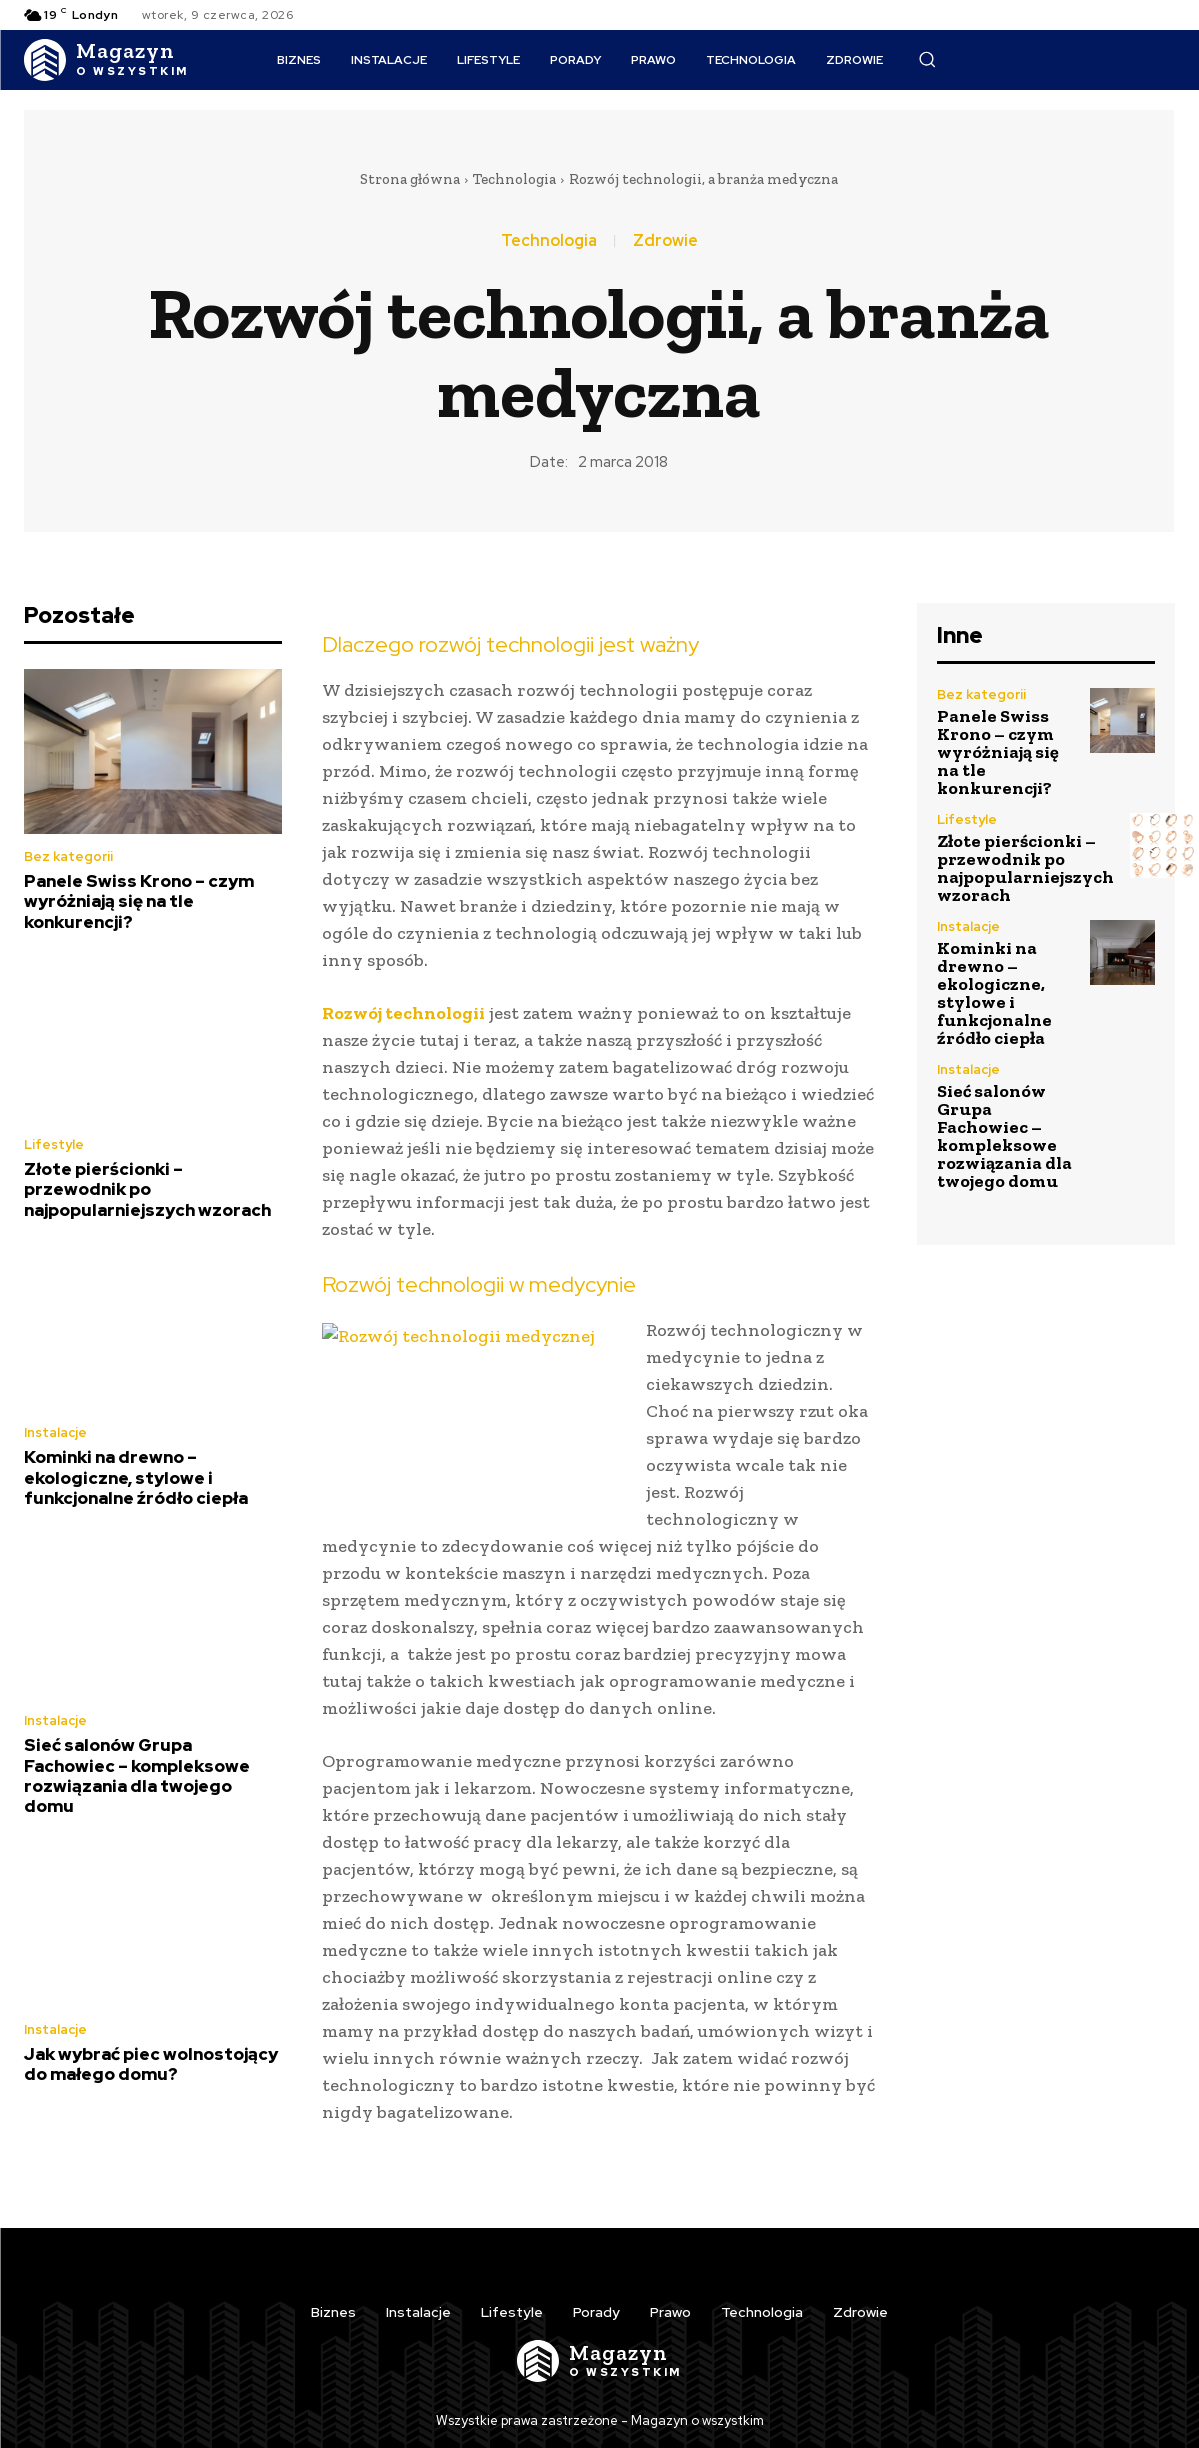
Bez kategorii (68, 856)
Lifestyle (54, 1144)
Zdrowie (665, 241)
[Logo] (106, 60)
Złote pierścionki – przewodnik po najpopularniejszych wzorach (147, 1189)
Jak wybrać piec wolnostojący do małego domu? (151, 2064)
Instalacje (55, 1432)
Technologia (514, 179)
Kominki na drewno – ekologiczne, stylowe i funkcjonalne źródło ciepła (136, 1477)
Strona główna (410, 179)
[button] (927, 59)
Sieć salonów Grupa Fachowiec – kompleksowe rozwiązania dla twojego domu (137, 1775)
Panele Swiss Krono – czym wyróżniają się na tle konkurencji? (139, 901)
